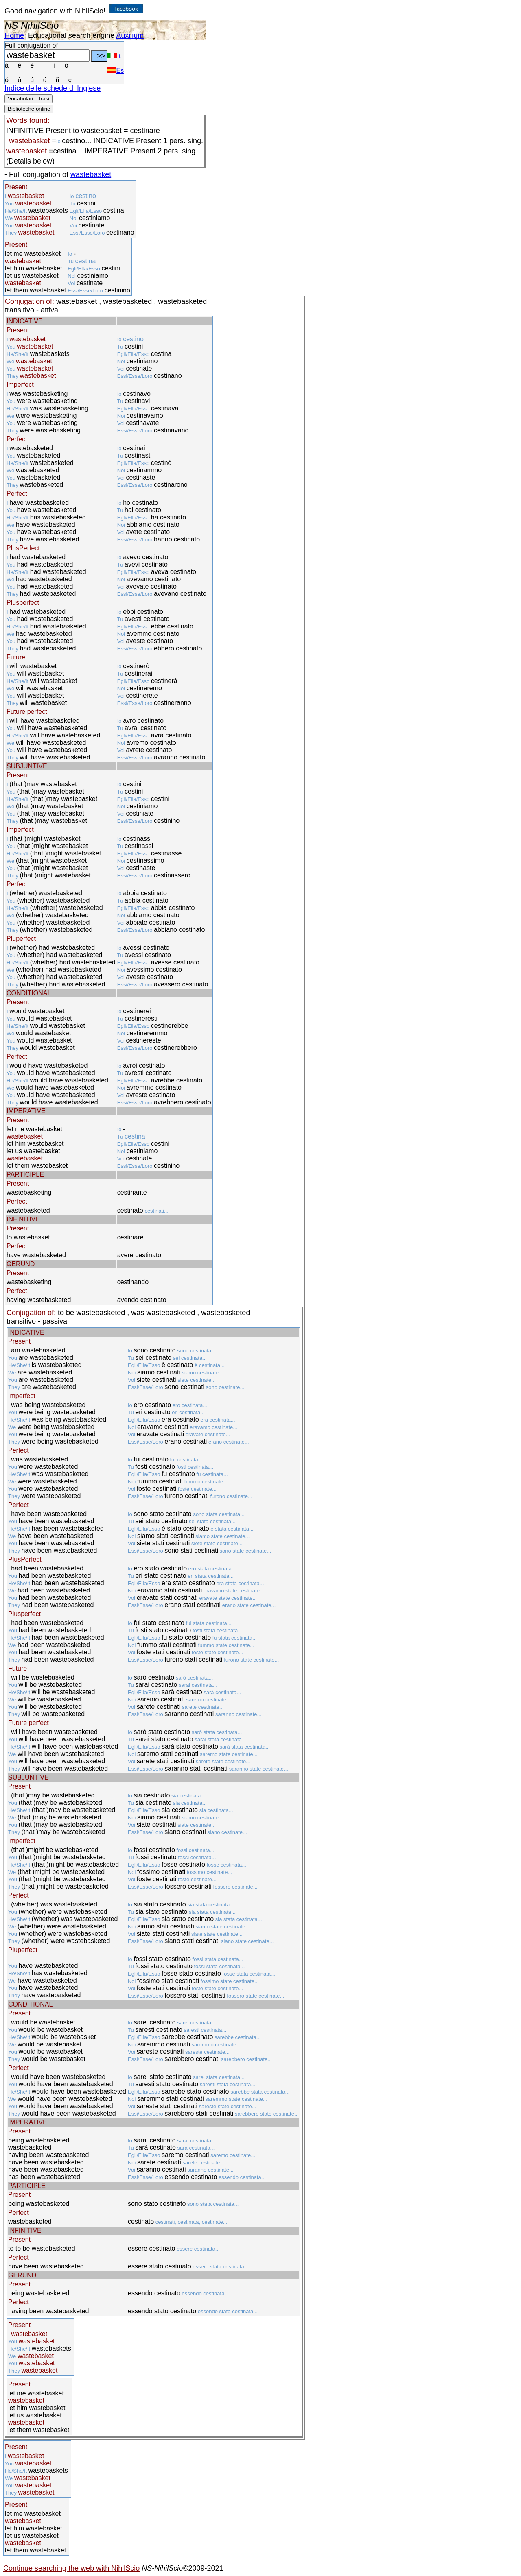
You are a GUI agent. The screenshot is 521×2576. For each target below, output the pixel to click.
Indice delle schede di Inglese (52, 88)
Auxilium (130, 35)
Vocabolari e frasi (28, 99)
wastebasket (90, 174)
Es (115, 70)
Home (14, 35)
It (113, 55)
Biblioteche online (29, 109)
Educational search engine (71, 35)
